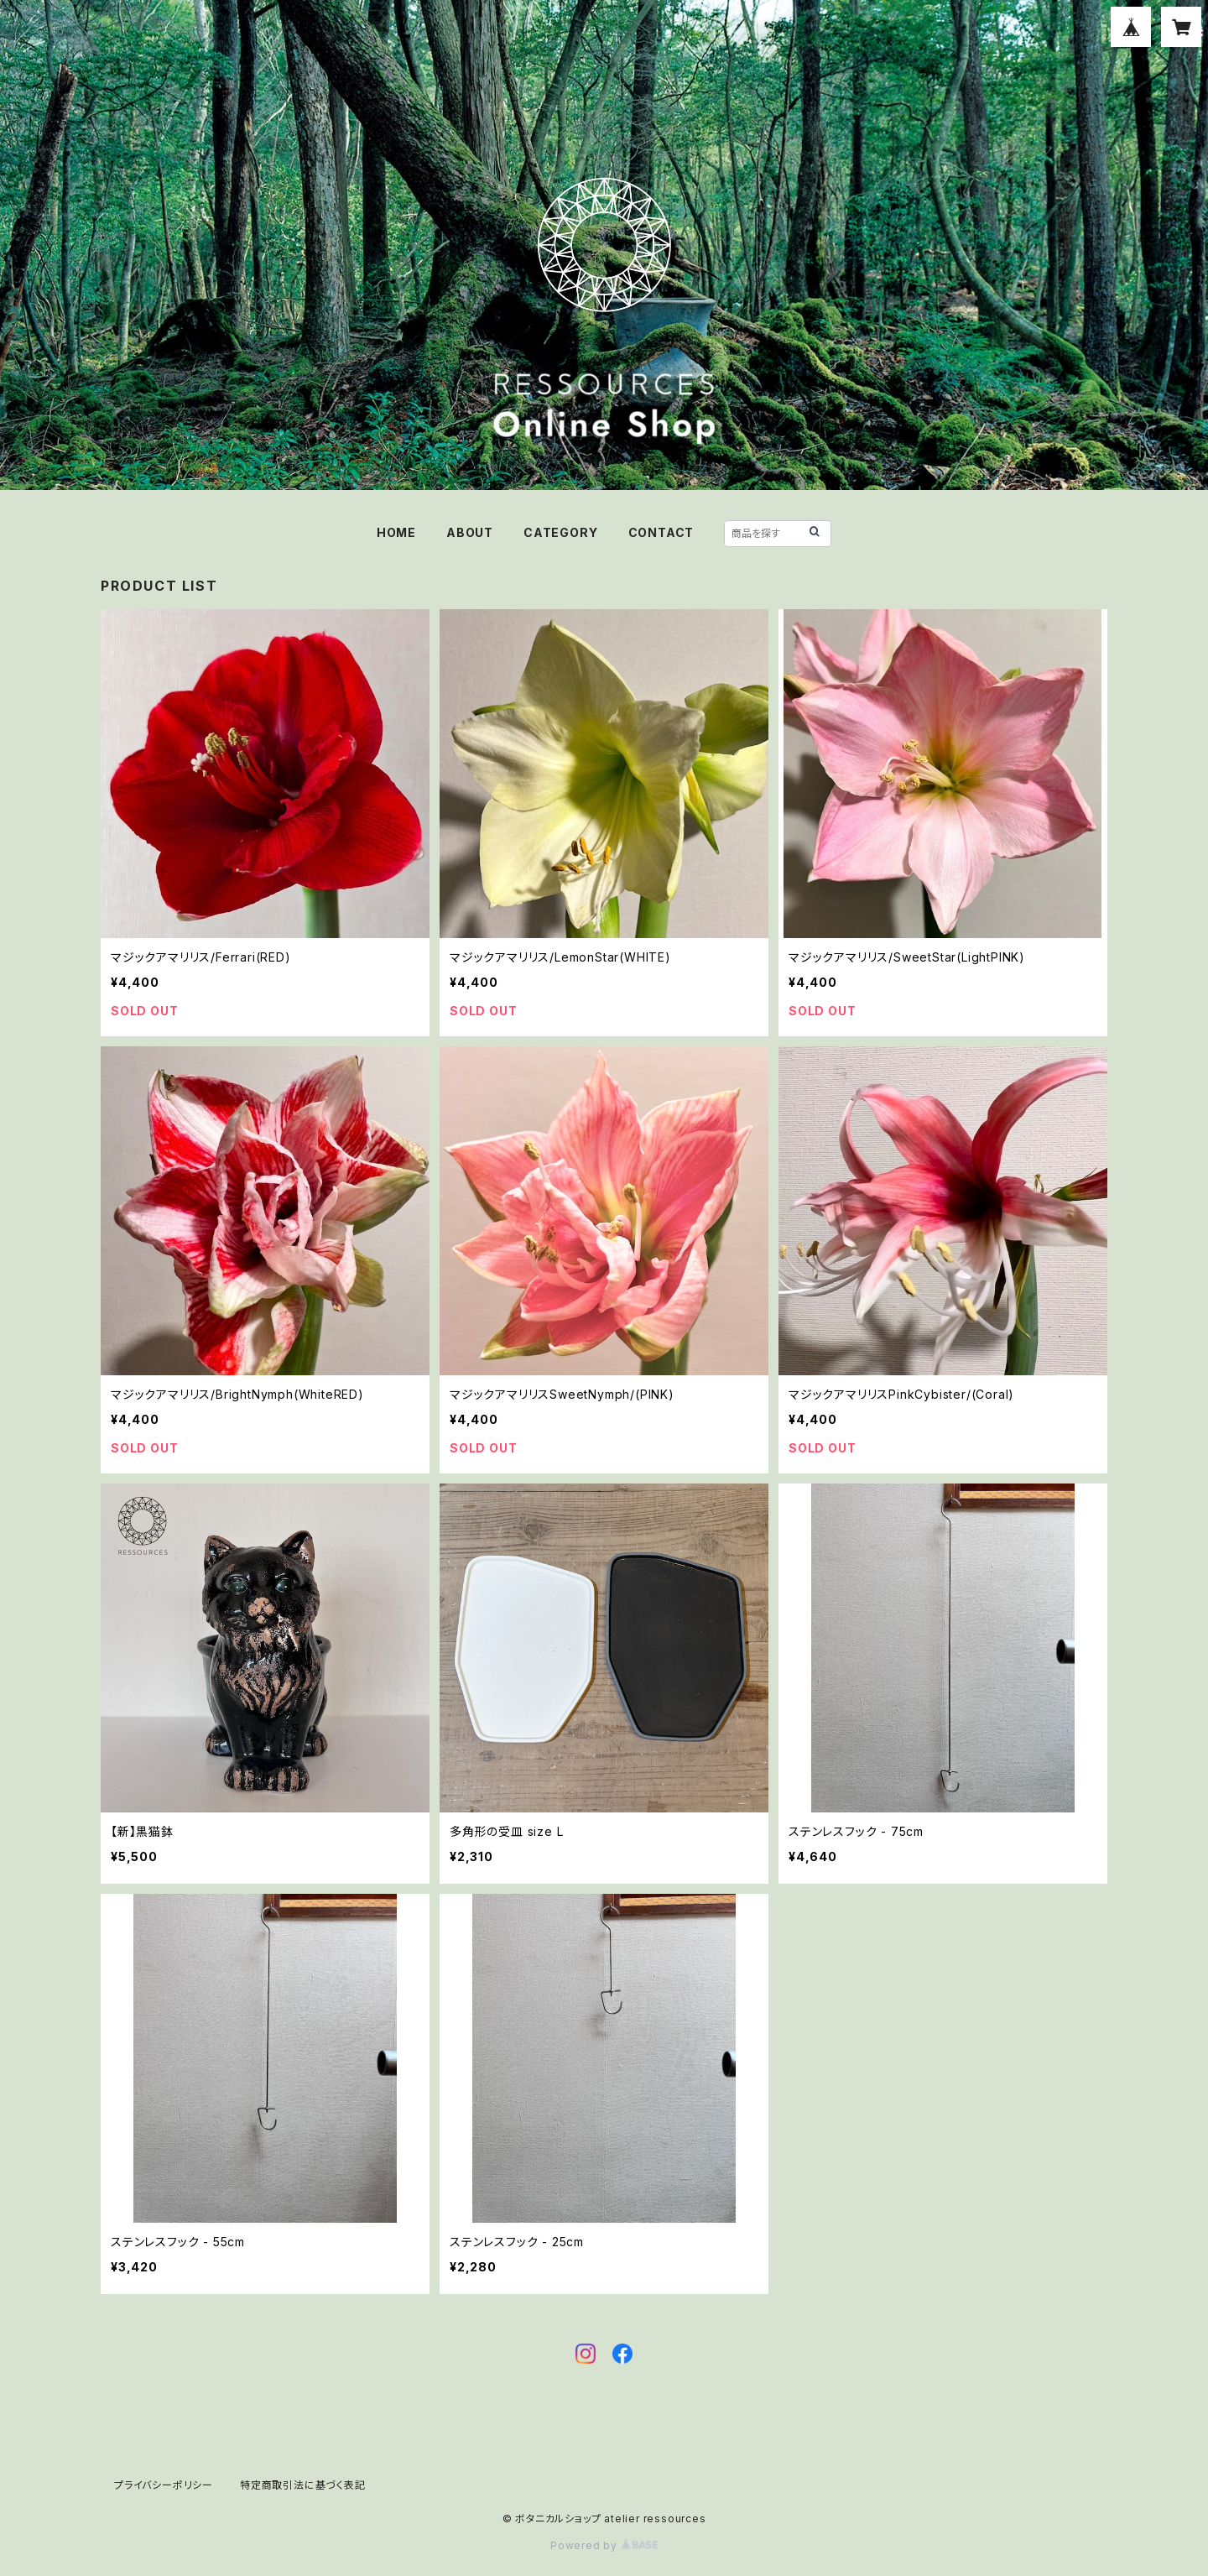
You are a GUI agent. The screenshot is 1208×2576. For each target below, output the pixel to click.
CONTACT (661, 532)
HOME (396, 532)
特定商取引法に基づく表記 (303, 2485)
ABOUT (469, 532)
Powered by (604, 2545)
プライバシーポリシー (163, 2485)
